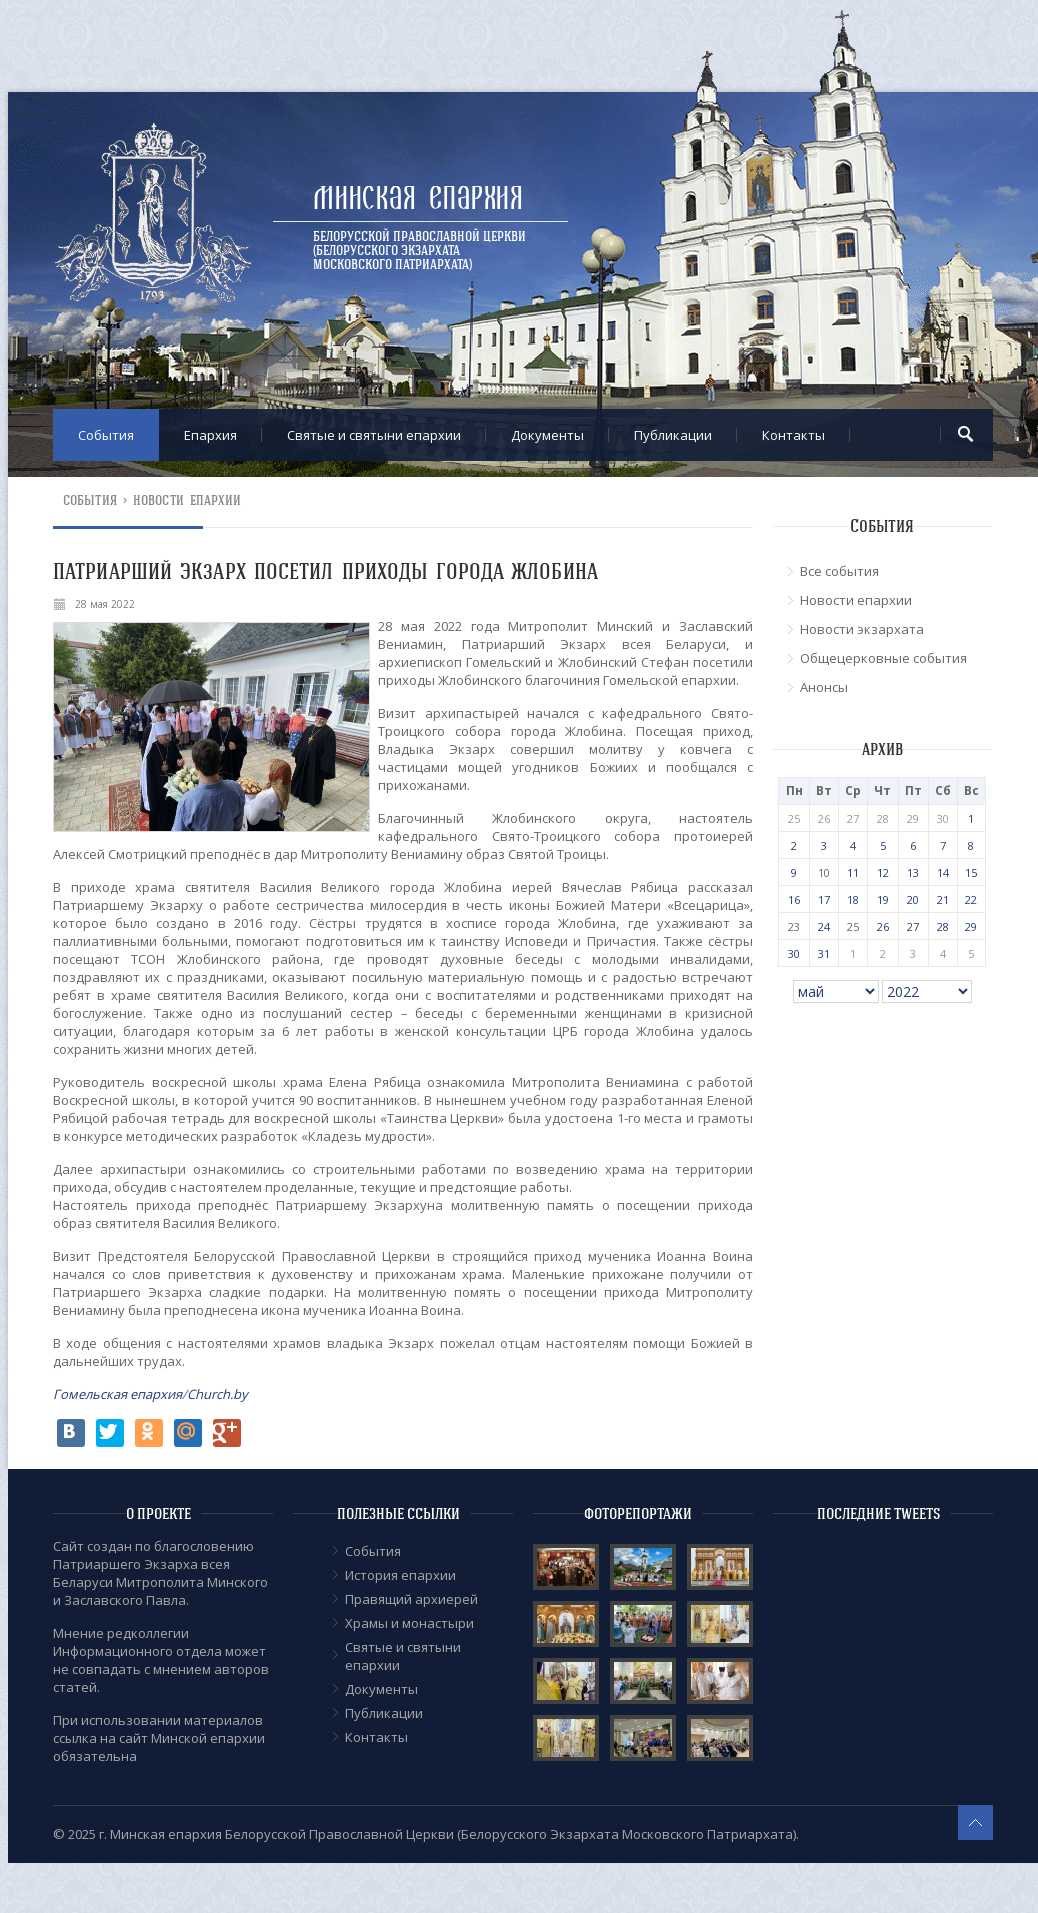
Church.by (217, 1394)
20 (913, 899)
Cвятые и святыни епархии (374, 435)
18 (853, 899)
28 (943, 926)
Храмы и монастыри (409, 1623)
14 (943, 872)
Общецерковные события (883, 658)
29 (971, 926)
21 (943, 899)
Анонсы (824, 687)
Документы (547, 435)
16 (794, 899)
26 (883, 926)
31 (824, 953)
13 (913, 872)
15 (971, 872)
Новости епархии (187, 500)
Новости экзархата (862, 629)
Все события (839, 571)
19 (883, 899)
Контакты (793, 435)
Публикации (673, 435)
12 (883, 872)
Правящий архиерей (411, 1599)
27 (913, 926)
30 (794, 953)
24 (824, 926)
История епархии (400, 1575)
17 (824, 899)
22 (971, 899)
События (106, 435)
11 (853, 872)
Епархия (210, 435)
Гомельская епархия (117, 1394)
